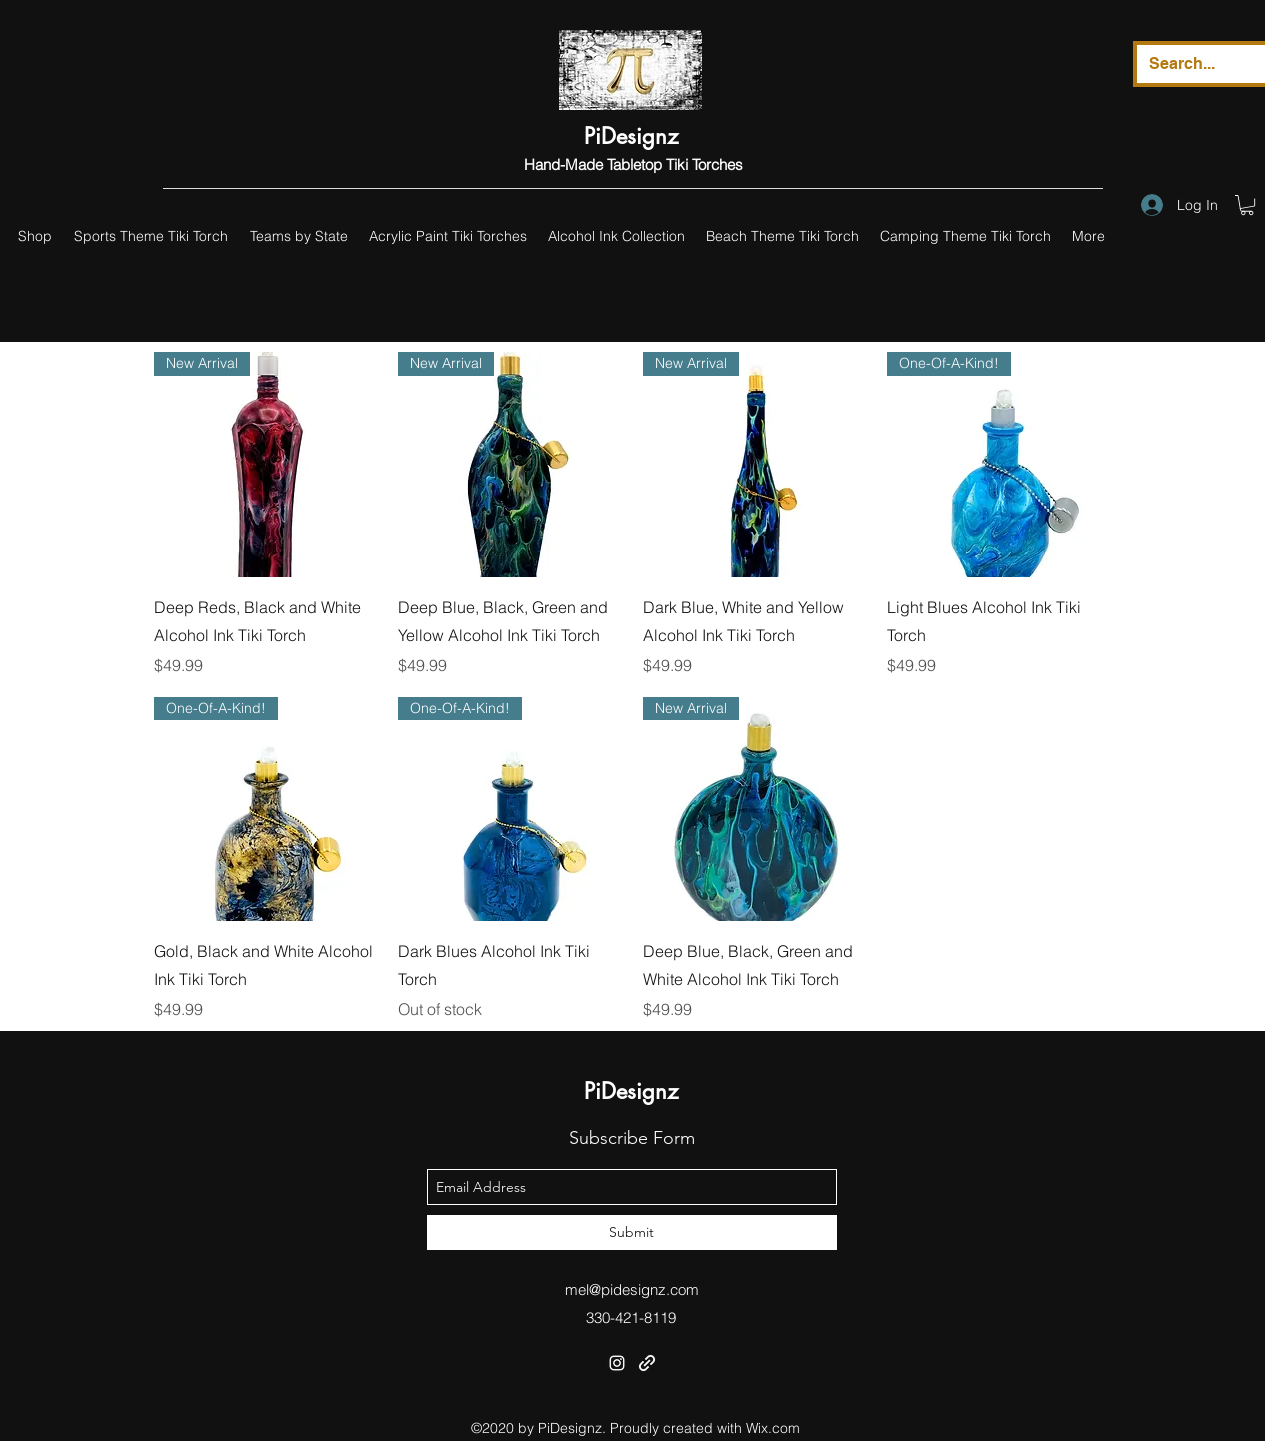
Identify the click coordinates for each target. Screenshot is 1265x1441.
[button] (1247, 205)
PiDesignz (631, 136)
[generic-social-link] (647, 1363)
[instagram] (617, 1363)
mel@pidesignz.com (632, 1289)
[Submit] (632, 1232)
